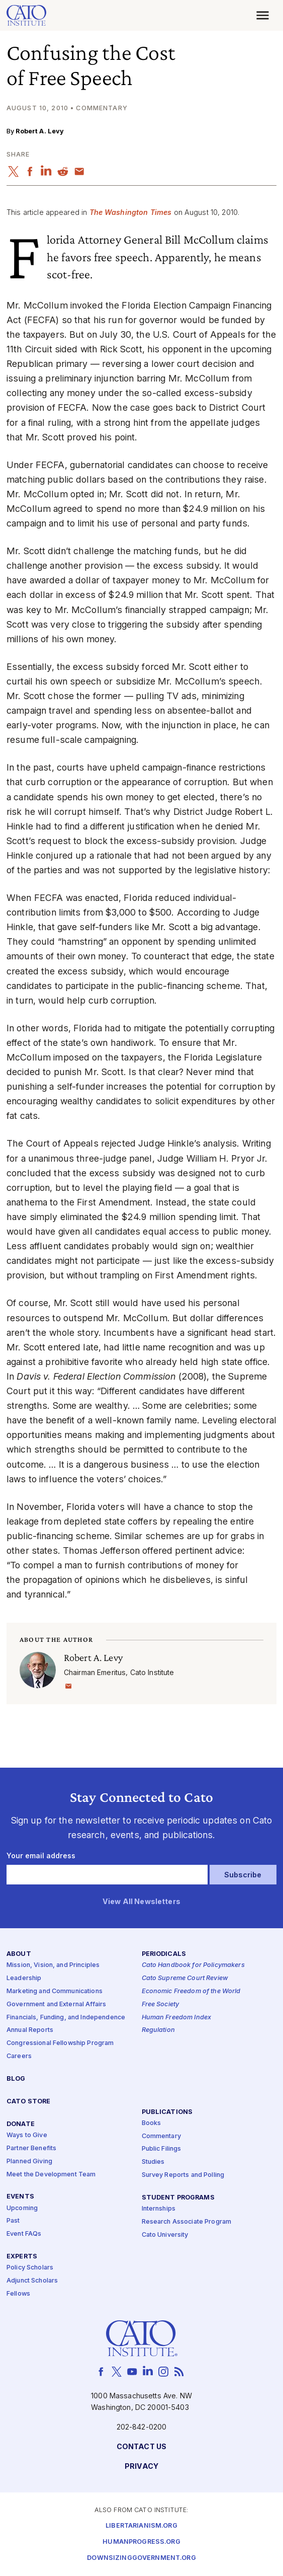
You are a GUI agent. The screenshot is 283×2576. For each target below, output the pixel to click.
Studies (153, 2162)
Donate (21, 2124)
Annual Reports (30, 2030)
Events (20, 2197)
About (19, 1954)
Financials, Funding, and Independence (66, 2017)
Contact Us (141, 2447)
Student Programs (178, 2197)
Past (13, 2221)
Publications (167, 2112)
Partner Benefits (31, 2148)
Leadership (24, 1978)
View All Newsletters (141, 1902)
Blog (16, 2079)
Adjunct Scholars (32, 2281)
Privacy (141, 2466)
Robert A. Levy (40, 131)
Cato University (165, 2235)
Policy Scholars (30, 2267)
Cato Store (28, 2101)
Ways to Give (27, 2135)
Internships (159, 2209)
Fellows (18, 2294)
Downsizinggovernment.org (141, 2558)
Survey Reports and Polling (183, 2175)
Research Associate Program (187, 2222)
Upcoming (22, 2208)
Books (151, 2123)
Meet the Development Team (51, 2174)
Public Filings (161, 2149)
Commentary (161, 2136)
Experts (22, 2256)
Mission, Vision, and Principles (53, 1965)
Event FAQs (24, 2234)
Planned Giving (29, 2161)
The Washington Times (130, 212)
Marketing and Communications (55, 1991)
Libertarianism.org (141, 2526)
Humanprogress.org (141, 2542)
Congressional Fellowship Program (60, 2043)
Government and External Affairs (56, 2004)
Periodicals (164, 1954)
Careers (19, 2056)
